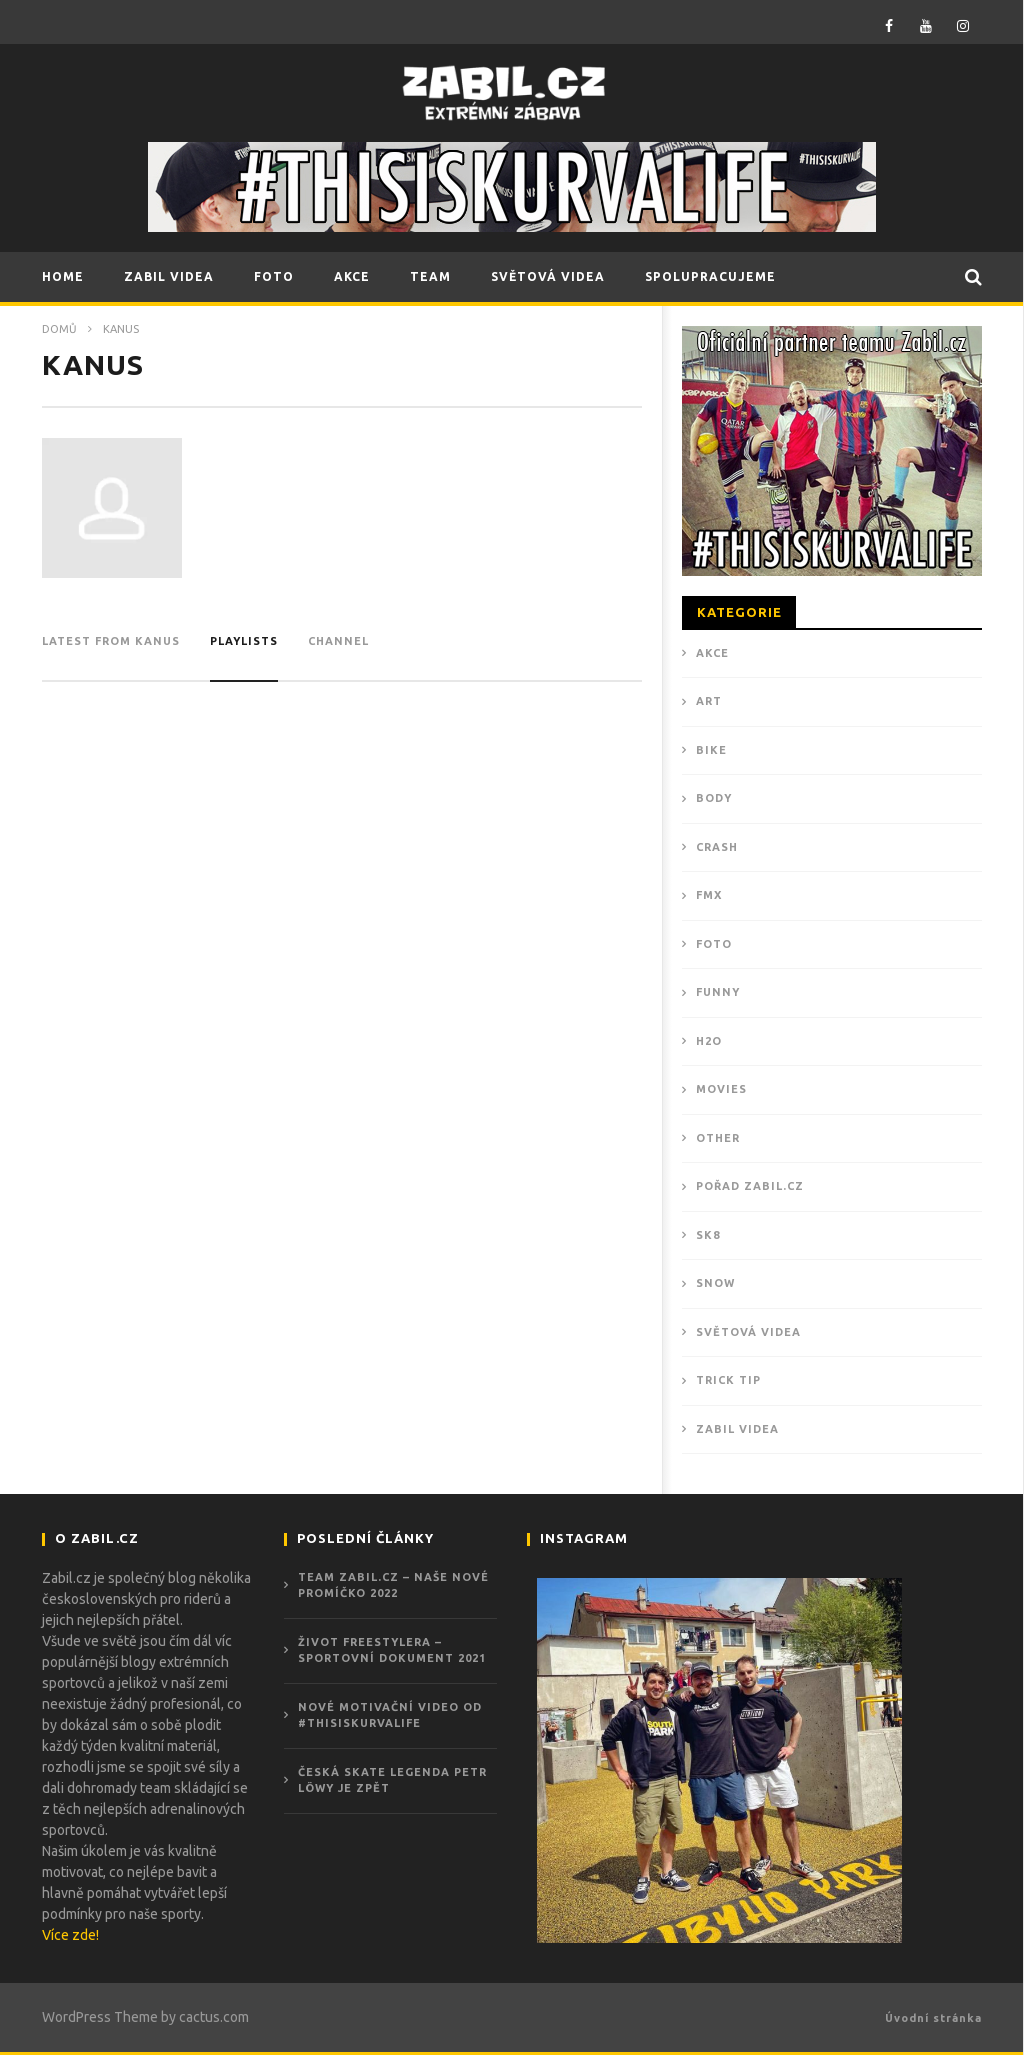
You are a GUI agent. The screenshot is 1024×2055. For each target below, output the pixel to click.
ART (709, 701)
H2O (709, 1041)
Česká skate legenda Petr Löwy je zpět (392, 1780)
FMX (709, 895)
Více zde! (70, 1935)
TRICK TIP (728, 1380)
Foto (714, 944)
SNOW (715, 1283)
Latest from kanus (111, 641)
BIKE (711, 750)
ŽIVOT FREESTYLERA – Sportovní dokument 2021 (392, 1650)
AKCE (352, 276)
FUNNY (718, 992)
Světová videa (748, 1332)
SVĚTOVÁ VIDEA (548, 276)
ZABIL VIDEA (169, 276)
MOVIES (721, 1089)
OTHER (718, 1138)
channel (338, 641)
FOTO (274, 276)
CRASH (717, 847)
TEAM (430, 276)
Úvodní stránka (933, 2018)
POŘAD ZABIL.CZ (750, 1186)
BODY (714, 798)
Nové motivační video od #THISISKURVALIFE (390, 1715)
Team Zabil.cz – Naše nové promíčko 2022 (393, 1585)
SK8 (708, 1235)
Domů (59, 329)
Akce (712, 653)
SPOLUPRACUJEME (710, 276)
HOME (63, 276)
